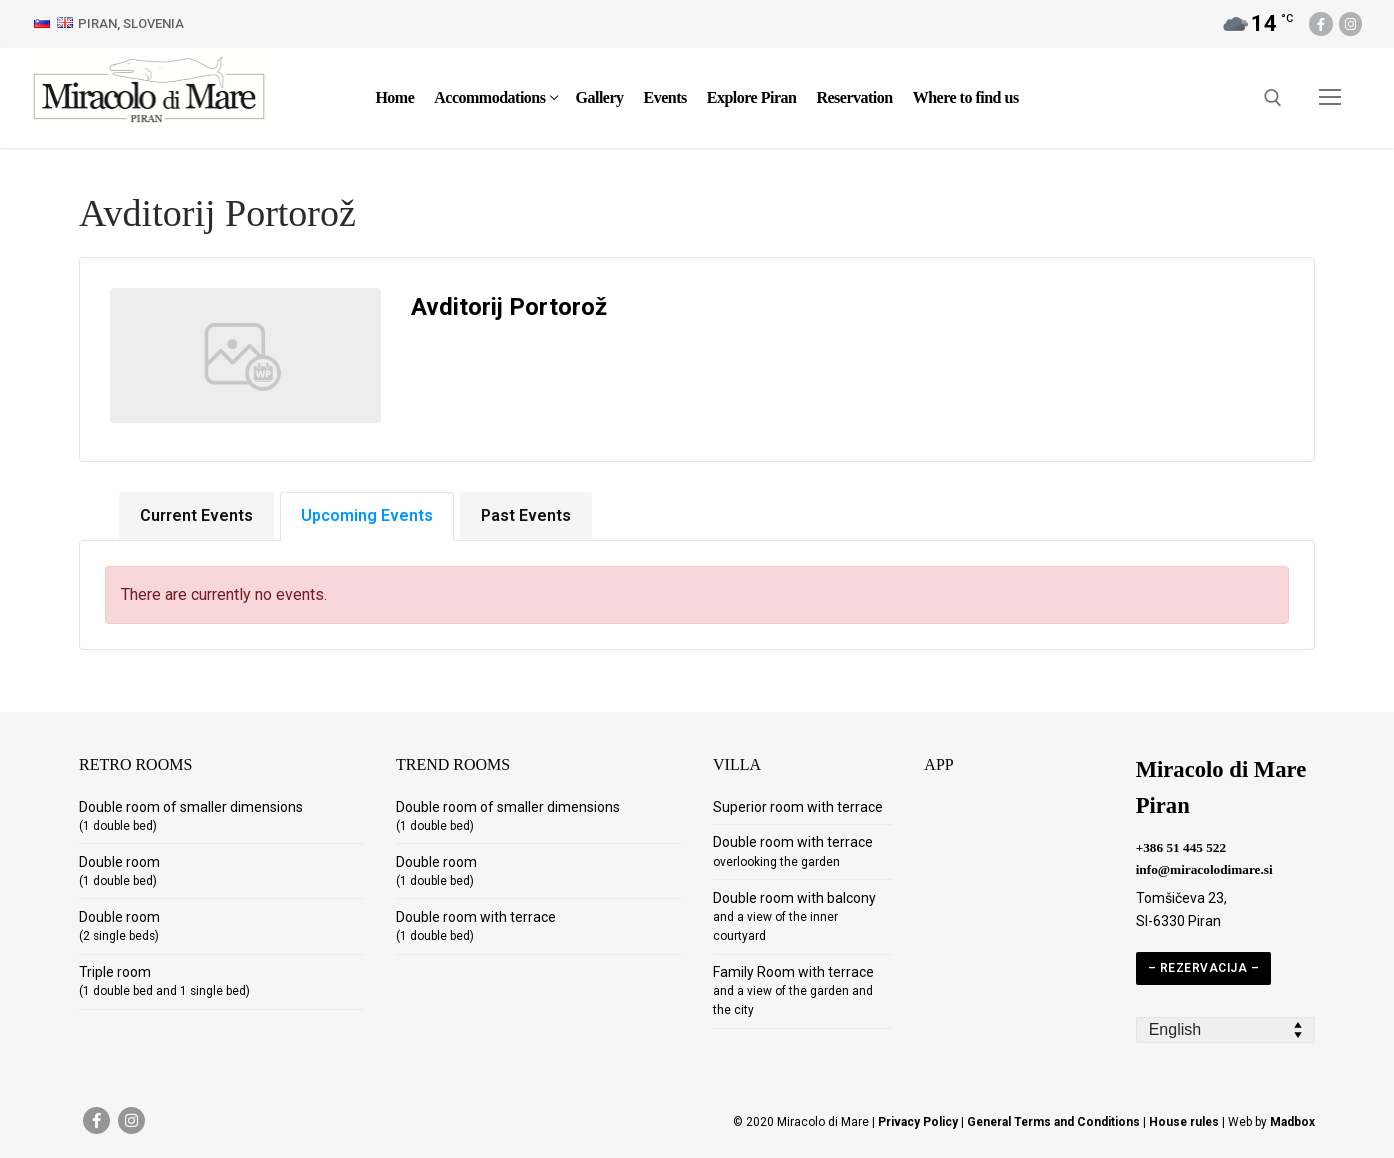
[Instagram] (1350, 23)
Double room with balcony (794, 916)
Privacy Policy (918, 1122)
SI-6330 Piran (1178, 921)
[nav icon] (1330, 98)
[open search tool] (1273, 98)
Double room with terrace (476, 926)
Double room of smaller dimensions (191, 816)
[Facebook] (1320, 23)
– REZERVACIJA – (1204, 968)
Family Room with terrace (793, 990)
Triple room (164, 981)
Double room (119, 871)
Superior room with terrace (798, 807)
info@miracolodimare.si (1204, 869)
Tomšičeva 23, (1181, 898)
